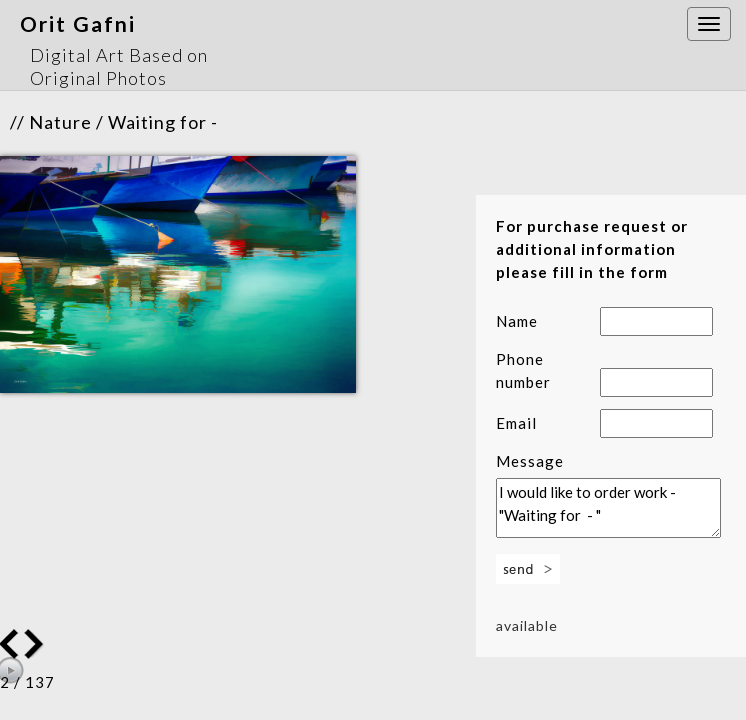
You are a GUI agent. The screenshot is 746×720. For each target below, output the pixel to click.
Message (530, 461)
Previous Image (36, 644)
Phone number (523, 370)
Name (517, 321)
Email (516, 423)
